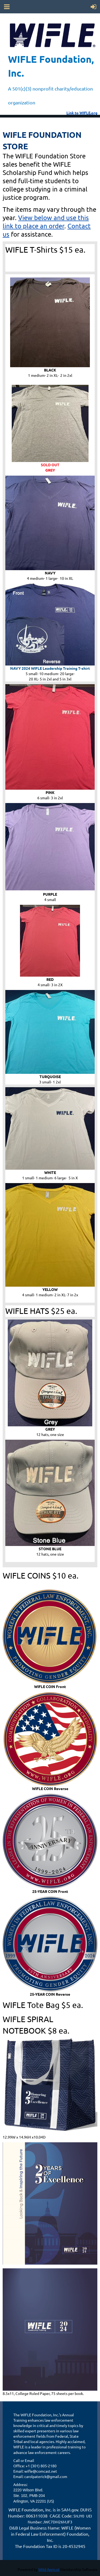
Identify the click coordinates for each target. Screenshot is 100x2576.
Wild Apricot (48, 2569)
